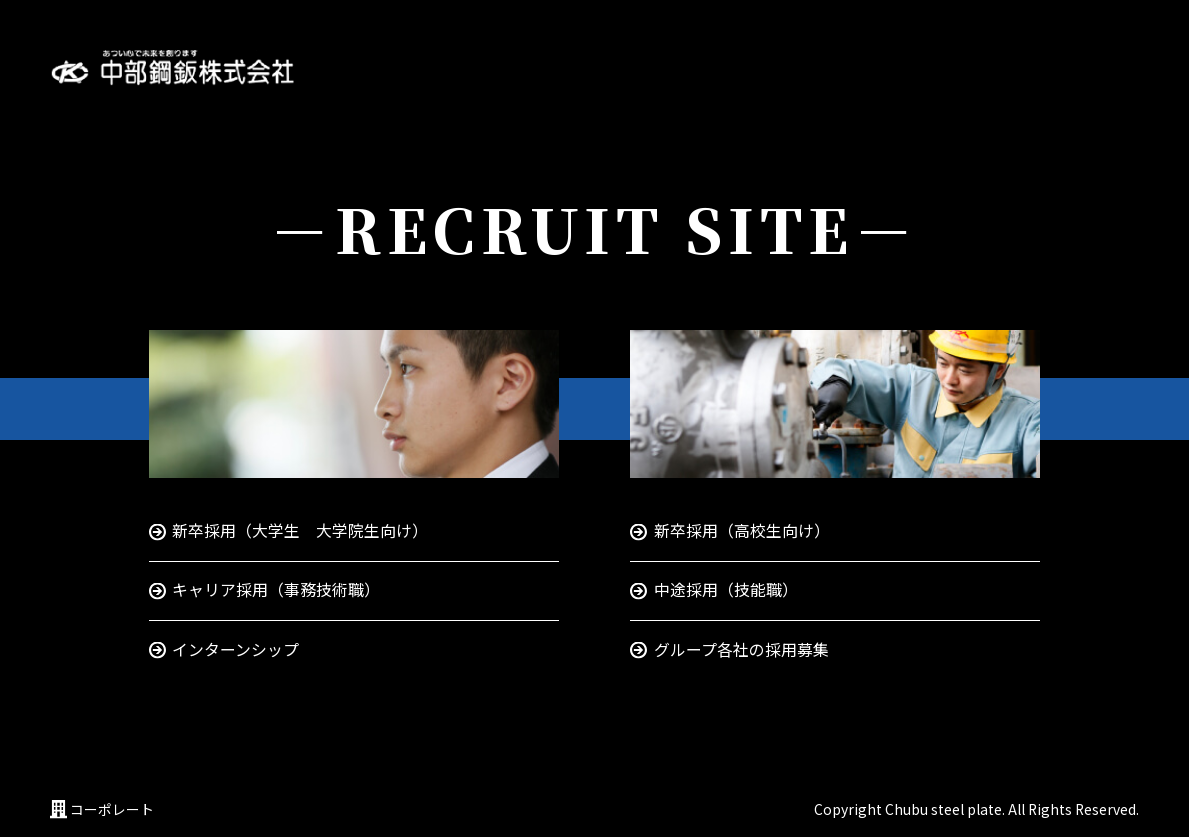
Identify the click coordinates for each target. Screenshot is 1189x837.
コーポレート (112, 809)
